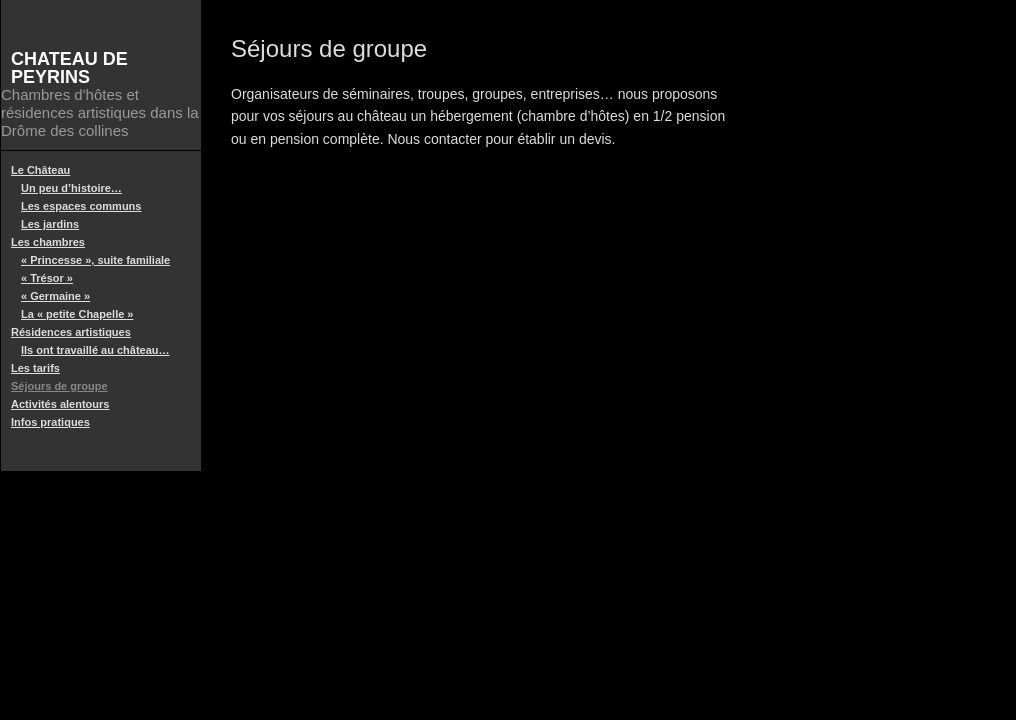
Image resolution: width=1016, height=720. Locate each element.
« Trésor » (47, 278)
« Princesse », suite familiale (95, 260)
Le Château (40, 170)
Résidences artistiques (71, 332)
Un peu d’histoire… (71, 188)
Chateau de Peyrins (69, 68)
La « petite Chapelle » (77, 314)
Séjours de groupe (59, 386)
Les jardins (50, 224)
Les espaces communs (81, 206)
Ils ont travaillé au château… (95, 350)
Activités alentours (60, 404)
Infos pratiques (50, 422)
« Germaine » (55, 296)
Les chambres (48, 242)
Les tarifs (35, 368)
